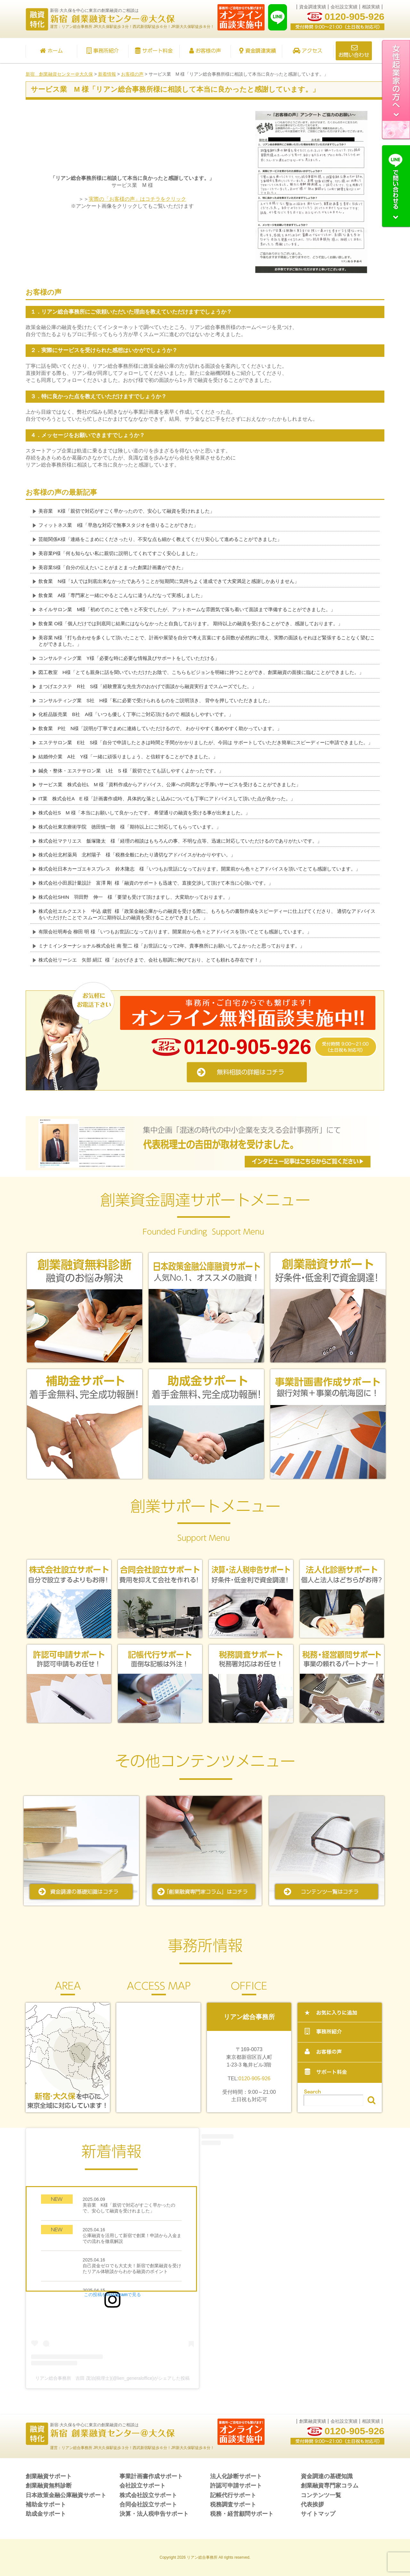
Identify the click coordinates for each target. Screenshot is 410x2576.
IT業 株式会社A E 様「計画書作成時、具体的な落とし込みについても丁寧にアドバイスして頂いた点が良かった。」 (166, 798)
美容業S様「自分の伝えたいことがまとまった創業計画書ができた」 (112, 567)
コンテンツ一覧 (321, 2495)
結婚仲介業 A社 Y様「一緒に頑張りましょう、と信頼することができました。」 (128, 756)
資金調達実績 (312, 6)
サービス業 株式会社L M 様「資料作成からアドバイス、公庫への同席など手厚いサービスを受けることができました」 (169, 784)
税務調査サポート (233, 2504)
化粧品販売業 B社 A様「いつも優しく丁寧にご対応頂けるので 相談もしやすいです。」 (136, 714)
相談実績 (371, 6)
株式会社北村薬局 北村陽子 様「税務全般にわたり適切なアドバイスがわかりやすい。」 (136, 854)
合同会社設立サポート (148, 2504)
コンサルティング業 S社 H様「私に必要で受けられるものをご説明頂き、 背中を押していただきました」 (155, 700)
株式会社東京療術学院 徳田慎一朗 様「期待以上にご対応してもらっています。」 (129, 826)
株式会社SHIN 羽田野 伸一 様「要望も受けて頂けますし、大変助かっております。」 (135, 897)
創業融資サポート (49, 2476)
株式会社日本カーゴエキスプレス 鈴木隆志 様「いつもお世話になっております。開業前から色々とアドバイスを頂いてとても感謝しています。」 (199, 868)
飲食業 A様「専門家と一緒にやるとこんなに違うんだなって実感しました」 (121, 595)
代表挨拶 (312, 2504)
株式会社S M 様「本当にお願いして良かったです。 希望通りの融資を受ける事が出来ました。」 (144, 812)
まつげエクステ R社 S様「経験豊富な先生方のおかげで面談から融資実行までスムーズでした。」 (147, 686)
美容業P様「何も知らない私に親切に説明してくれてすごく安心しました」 (119, 553)
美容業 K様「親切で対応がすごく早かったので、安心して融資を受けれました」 (126, 511)
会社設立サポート (142, 2485)
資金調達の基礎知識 (327, 2476)
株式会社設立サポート (148, 2495)
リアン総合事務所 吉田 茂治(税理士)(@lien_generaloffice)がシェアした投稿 (112, 2378)
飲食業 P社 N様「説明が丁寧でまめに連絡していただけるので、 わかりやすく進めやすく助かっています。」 (160, 728)
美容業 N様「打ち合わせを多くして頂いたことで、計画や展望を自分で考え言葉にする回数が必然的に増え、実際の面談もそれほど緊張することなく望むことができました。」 (206, 641)
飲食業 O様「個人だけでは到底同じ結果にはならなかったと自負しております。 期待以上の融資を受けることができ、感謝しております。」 (190, 623)
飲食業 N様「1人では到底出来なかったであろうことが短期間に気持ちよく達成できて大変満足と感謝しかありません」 (168, 581)
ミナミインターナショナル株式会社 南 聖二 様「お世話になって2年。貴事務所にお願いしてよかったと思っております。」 (171, 945)
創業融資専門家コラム (329, 2485)
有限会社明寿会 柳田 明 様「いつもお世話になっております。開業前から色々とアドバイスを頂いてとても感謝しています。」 (175, 931)
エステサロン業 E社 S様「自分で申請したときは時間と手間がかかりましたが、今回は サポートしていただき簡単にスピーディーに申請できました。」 (205, 742)
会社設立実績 (344, 6)
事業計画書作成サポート (151, 2476)
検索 (371, 2100)
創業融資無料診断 (49, 2485)
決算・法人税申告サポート (154, 2514)
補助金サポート (46, 2504)
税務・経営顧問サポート (242, 2514)
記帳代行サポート (233, 2495)
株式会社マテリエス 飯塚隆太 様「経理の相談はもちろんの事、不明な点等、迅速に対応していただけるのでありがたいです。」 (180, 841)
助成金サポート (46, 2514)
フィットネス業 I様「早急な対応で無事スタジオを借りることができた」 (118, 525)
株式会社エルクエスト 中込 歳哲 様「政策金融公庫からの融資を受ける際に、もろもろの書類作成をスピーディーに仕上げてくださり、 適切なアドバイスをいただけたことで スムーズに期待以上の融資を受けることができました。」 (206, 914)
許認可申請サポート (236, 2485)
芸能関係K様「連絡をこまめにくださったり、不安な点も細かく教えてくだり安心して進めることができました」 (160, 539)
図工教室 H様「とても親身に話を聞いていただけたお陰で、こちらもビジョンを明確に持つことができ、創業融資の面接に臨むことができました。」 (201, 672)
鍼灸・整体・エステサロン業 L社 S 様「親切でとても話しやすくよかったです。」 (131, 770)
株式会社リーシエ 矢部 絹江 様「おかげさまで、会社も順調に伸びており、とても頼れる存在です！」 (151, 960)
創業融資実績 (312, 2421)
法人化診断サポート (236, 2476)
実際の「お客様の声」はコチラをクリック (137, 199)
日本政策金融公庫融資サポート (66, 2495)
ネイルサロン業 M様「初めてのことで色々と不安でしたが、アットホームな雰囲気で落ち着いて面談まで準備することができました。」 (187, 609)
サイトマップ (318, 2514)
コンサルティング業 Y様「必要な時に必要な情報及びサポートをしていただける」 (128, 658)
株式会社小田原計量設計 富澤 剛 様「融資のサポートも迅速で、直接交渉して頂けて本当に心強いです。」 (155, 883)
